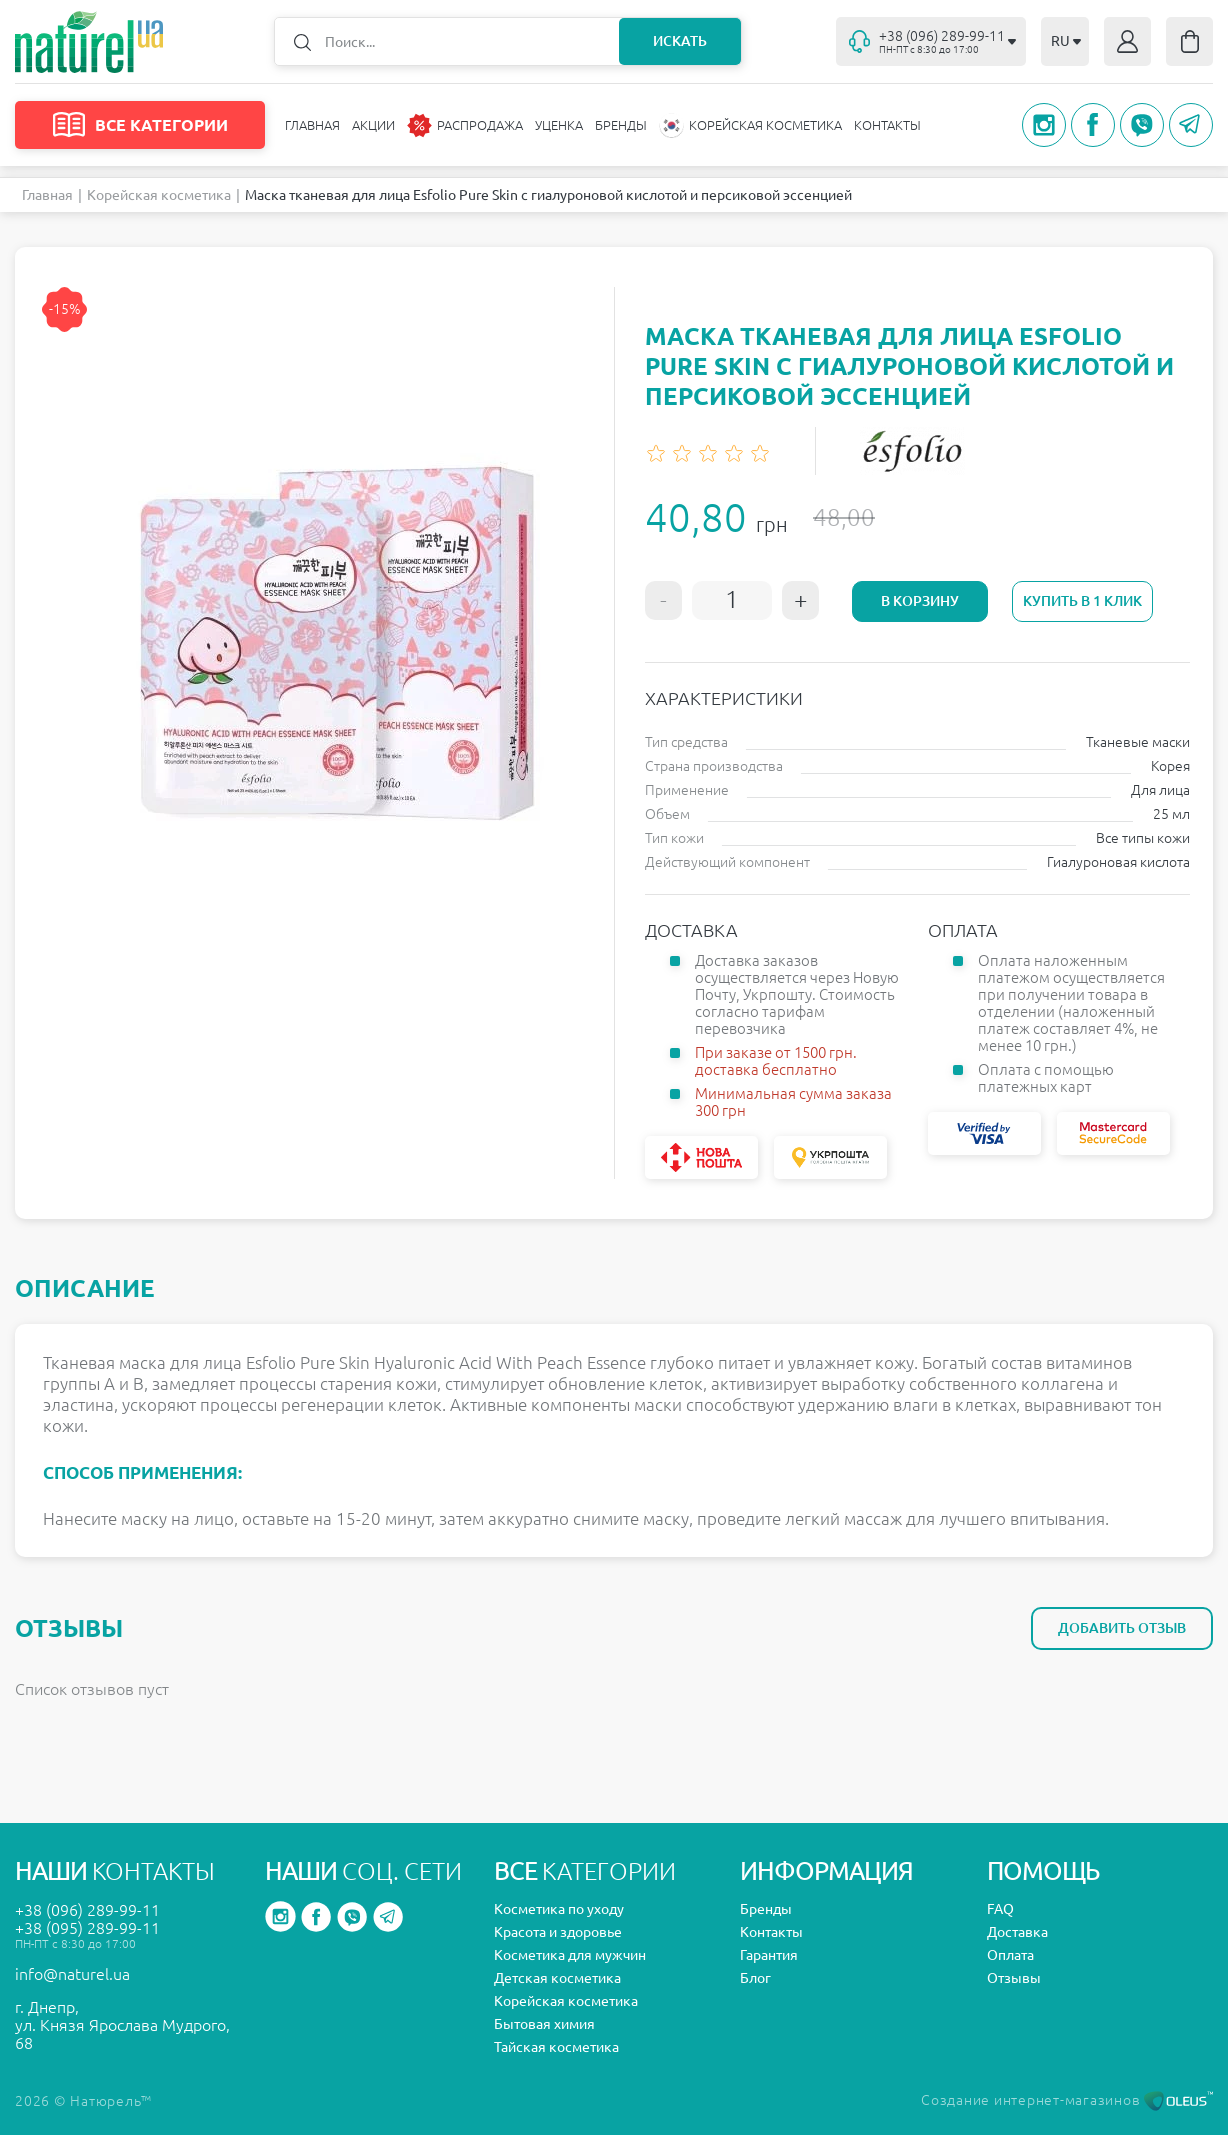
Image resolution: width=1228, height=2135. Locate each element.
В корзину (920, 601)
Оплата (1010, 1955)
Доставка (1017, 1932)
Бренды (621, 125)
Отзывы (1014, 1978)
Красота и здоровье (558, 1932)
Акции (373, 125)
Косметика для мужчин (570, 1955)
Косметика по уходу (559, 1909)
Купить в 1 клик (1082, 601)
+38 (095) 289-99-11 (87, 1928)
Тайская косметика (556, 2047)
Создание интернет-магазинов (1067, 2100)
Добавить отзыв (1122, 1628)
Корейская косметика (159, 195)
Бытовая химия (544, 2024)
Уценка (559, 125)
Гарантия (769, 1955)
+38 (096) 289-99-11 (87, 1910)
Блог (755, 1978)
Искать (680, 41)
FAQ (1000, 1909)
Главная (312, 125)
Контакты (887, 125)
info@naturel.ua (72, 1974)
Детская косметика (557, 1978)
